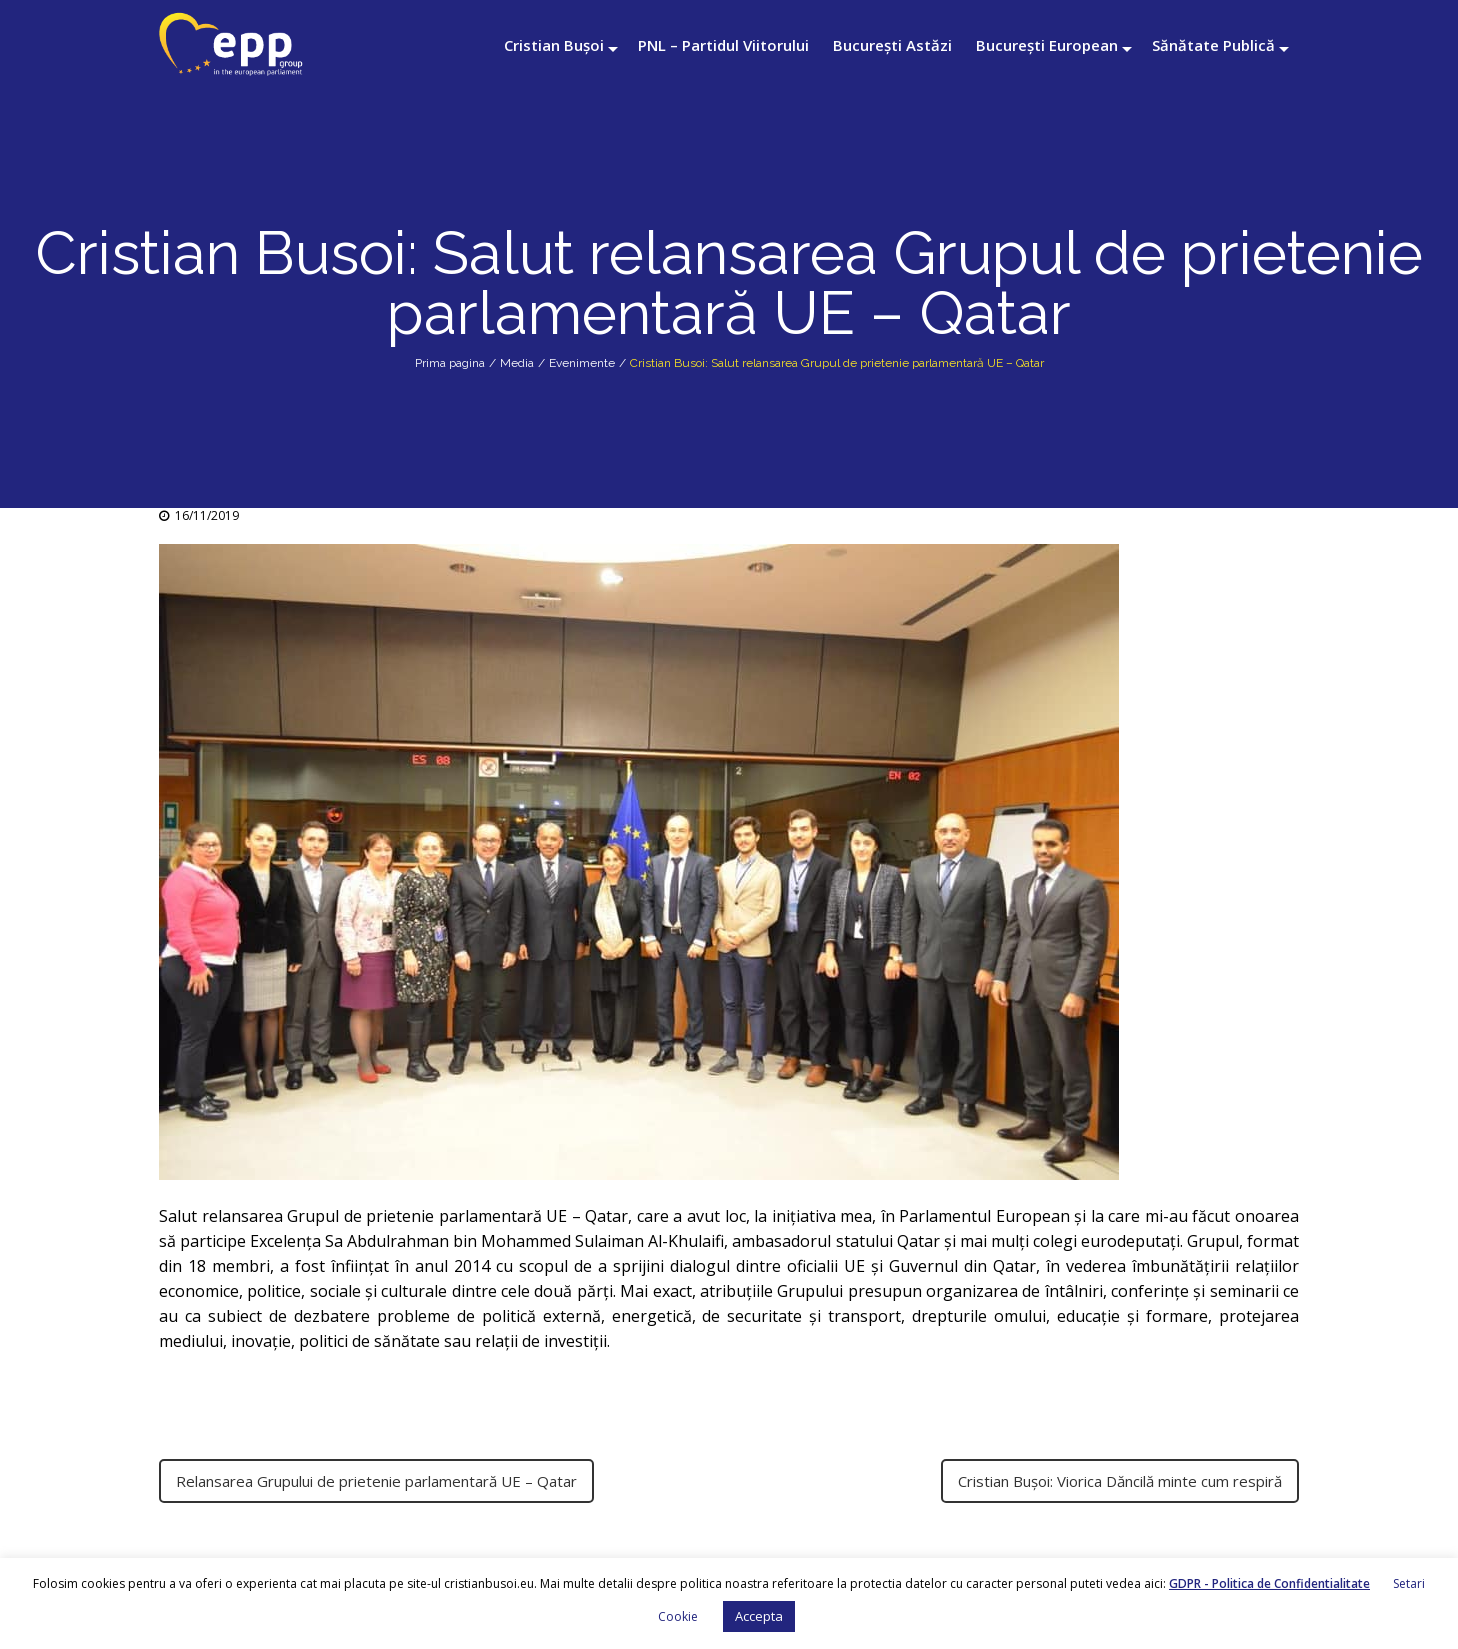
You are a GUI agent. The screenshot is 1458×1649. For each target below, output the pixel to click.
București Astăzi (892, 45)
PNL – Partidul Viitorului (723, 45)
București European (1047, 45)
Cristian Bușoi (554, 45)
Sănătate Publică (1213, 45)
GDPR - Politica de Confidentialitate (1269, 1583)
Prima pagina (450, 363)
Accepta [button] (759, 1616)
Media (517, 363)
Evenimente (582, 363)
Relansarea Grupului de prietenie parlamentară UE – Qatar (376, 1481)
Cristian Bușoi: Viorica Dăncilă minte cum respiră (1120, 1481)
